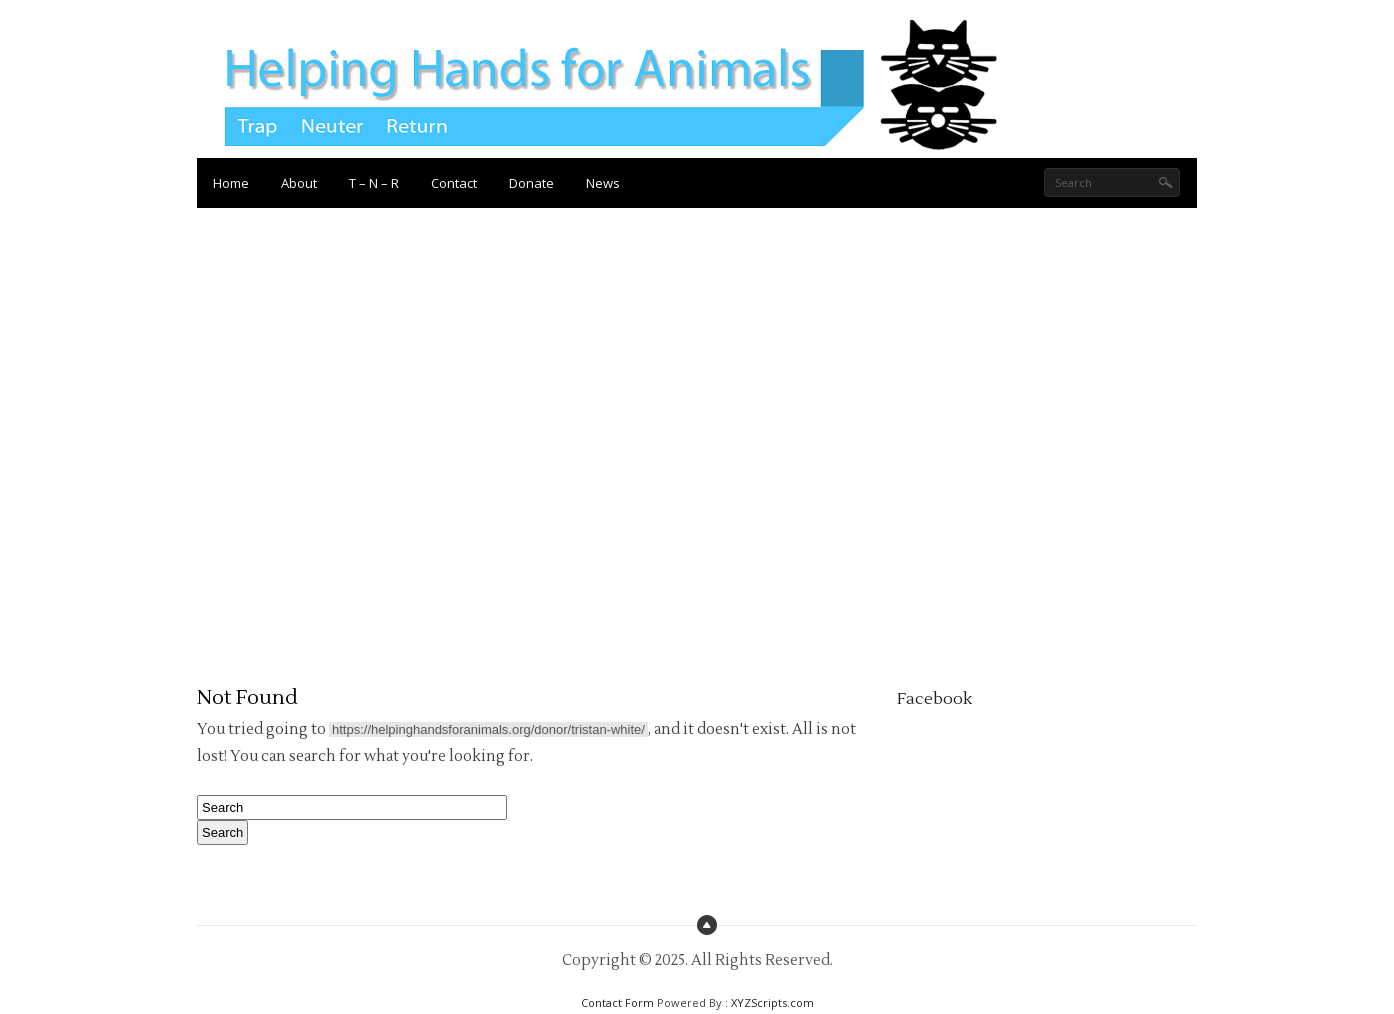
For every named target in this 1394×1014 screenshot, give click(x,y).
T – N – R (374, 183)
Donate (531, 183)
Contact (454, 183)
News (603, 183)
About (299, 183)
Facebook (934, 699)
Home (231, 183)
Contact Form (617, 1002)
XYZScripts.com (772, 1002)
